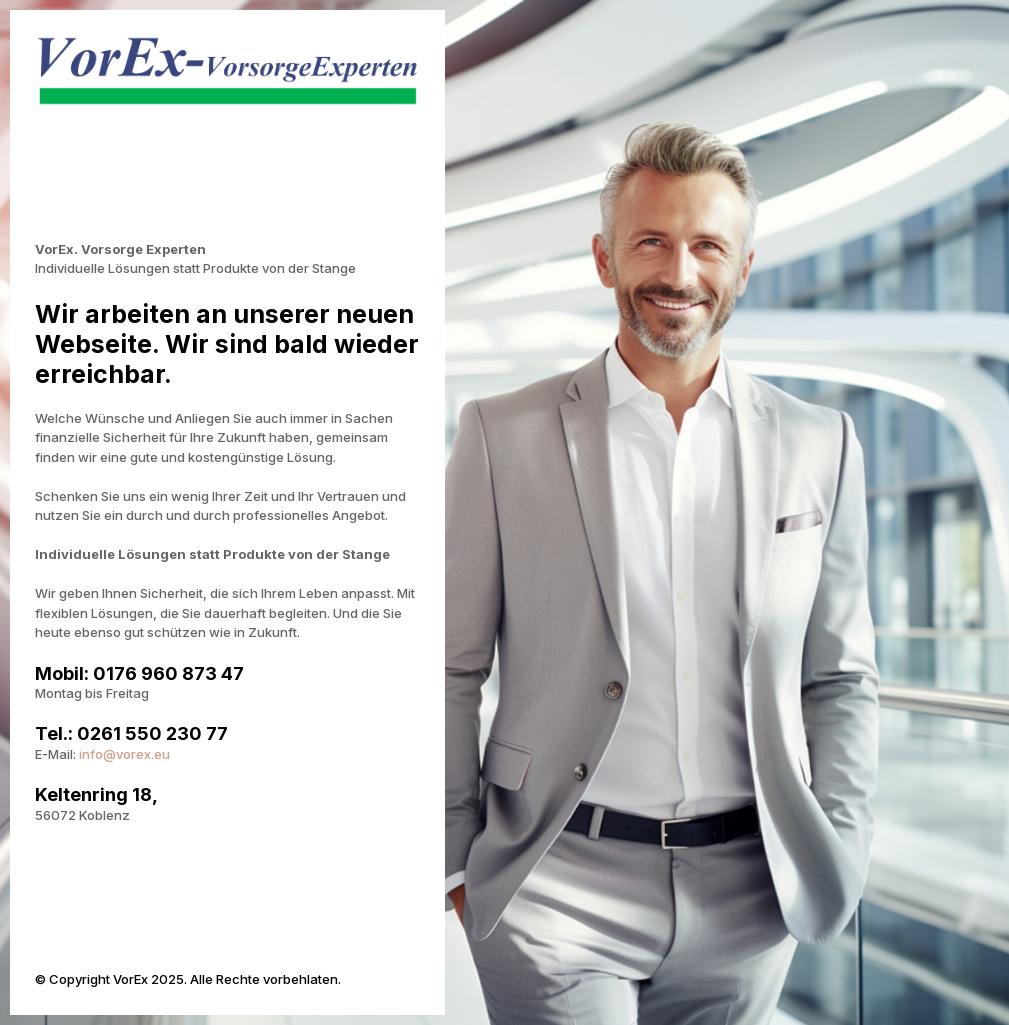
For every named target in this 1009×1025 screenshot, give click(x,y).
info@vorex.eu (124, 754)
